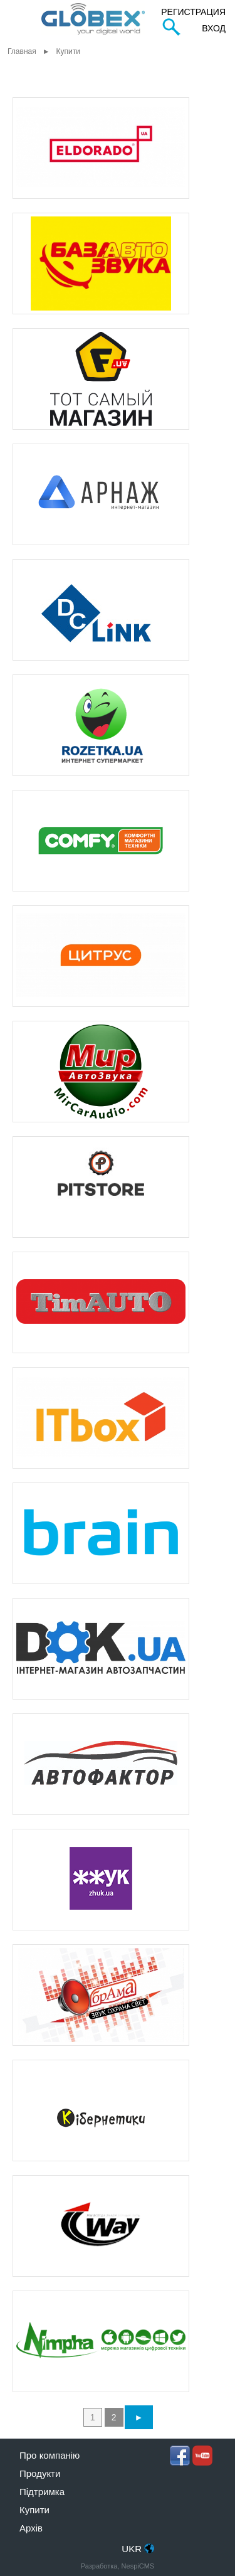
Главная (22, 51)
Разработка (99, 2566)
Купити (34, 2509)
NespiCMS (138, 2566)
